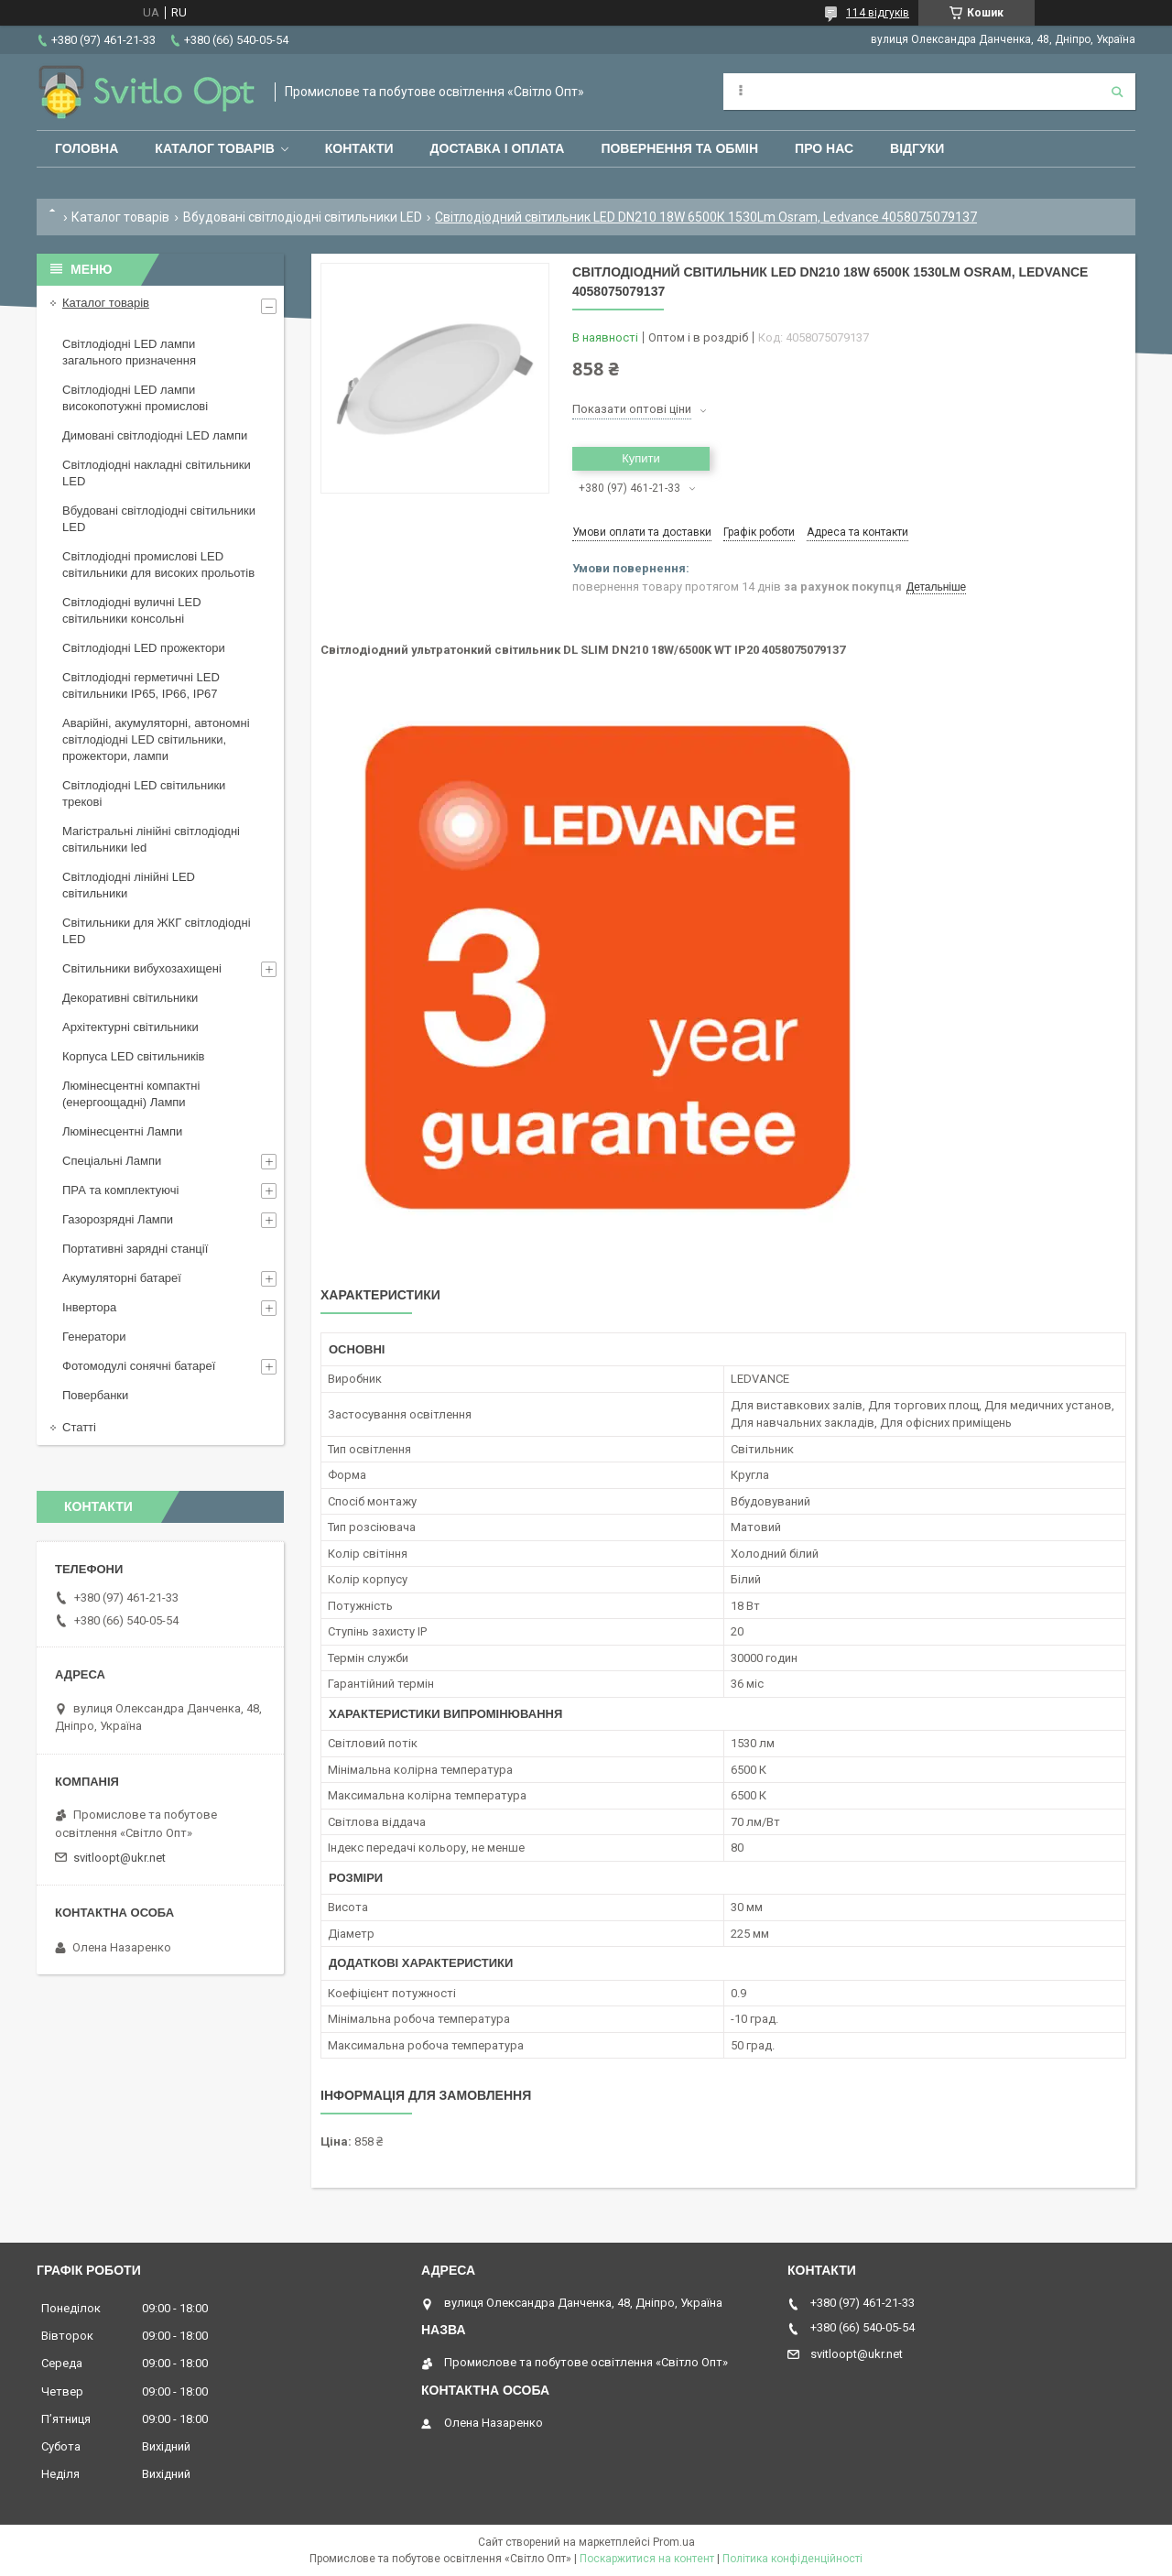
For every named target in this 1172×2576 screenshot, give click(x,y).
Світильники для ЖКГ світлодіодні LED (156, 931)
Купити (641, 458)
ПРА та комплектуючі (120, 1190)
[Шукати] (1117, 91)
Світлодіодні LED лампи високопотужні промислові (135, 398)
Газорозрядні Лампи (117, 1219)
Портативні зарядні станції (135, 1248)
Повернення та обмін (679, 148)
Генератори (94, 1336)
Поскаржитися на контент (647, 2558)
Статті (79, 1427)
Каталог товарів (214, 148)
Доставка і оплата (497, 148)
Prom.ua (674, 2542)
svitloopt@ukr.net (119, 1857)
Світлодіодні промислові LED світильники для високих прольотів (158, 564)
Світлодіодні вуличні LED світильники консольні (131, 610)
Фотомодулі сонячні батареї (138, 1366)
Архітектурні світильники (130, 1027)
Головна (86, 148)
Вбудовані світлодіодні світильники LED (302, 217)
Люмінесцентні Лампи (122, 1131)
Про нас (824, 148)
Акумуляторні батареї (121, 1278)
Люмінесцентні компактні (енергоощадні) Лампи (131, 1094)
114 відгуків (877, 12)
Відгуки (917, 148)
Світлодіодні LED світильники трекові (143, 793)
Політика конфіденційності (792, 2558)
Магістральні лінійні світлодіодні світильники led (151, 839)
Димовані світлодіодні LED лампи (154, 435)
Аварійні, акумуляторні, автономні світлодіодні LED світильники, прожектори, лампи (156, 739)
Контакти (359, 148)
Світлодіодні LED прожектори (143, 648)
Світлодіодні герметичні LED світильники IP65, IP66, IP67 (141, 685)
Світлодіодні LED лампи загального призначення (129, 352)
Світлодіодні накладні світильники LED (156, 473)
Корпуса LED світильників (133, 1056)
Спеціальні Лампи (111, 1161)
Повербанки (95, 1395)
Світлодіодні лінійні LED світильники (128, 885)
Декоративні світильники (130, 998)
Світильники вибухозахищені (142, 968)
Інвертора (89, 1307)
